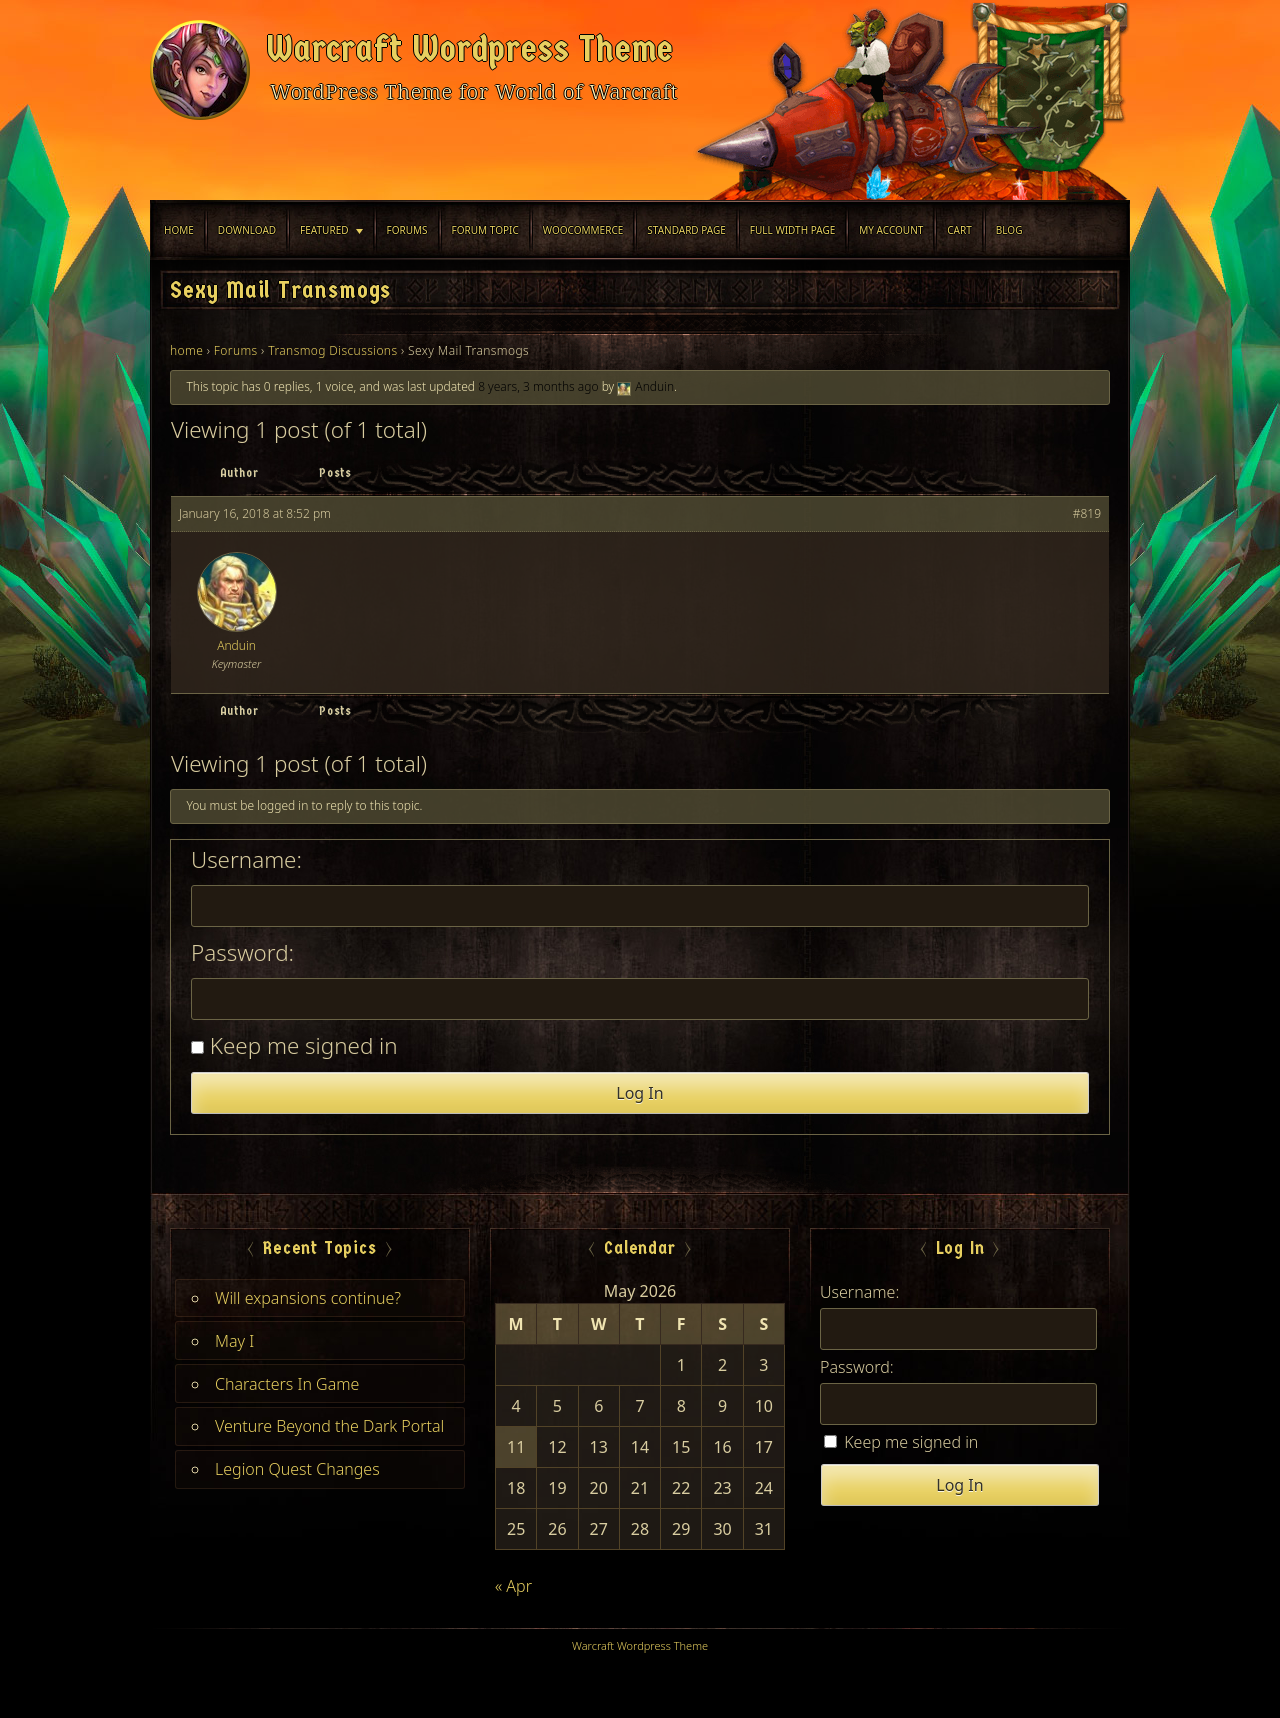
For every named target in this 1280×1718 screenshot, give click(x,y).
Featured (324, 230)
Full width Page (792, 230)
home (186, 350)
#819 (1087, 513)
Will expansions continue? (308, 1298)
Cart (959, 230)
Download (247, 230)
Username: (246, 860)
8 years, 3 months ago (538, 386)
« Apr (513, 1586)
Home (179, 230)
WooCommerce (583, 230)
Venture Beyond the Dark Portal (329, 1426)
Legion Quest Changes (297, 1469)
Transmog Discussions (332, 350)
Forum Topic (485, 230)
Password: (242, 953)
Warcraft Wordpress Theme (470, 49)
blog (1009, 230)
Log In (639, 1093)
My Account (891, 230)
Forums (407, 230)
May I (234, 1341)
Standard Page (686, 230)
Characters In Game (287, 1384)
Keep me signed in (304, 1046)
